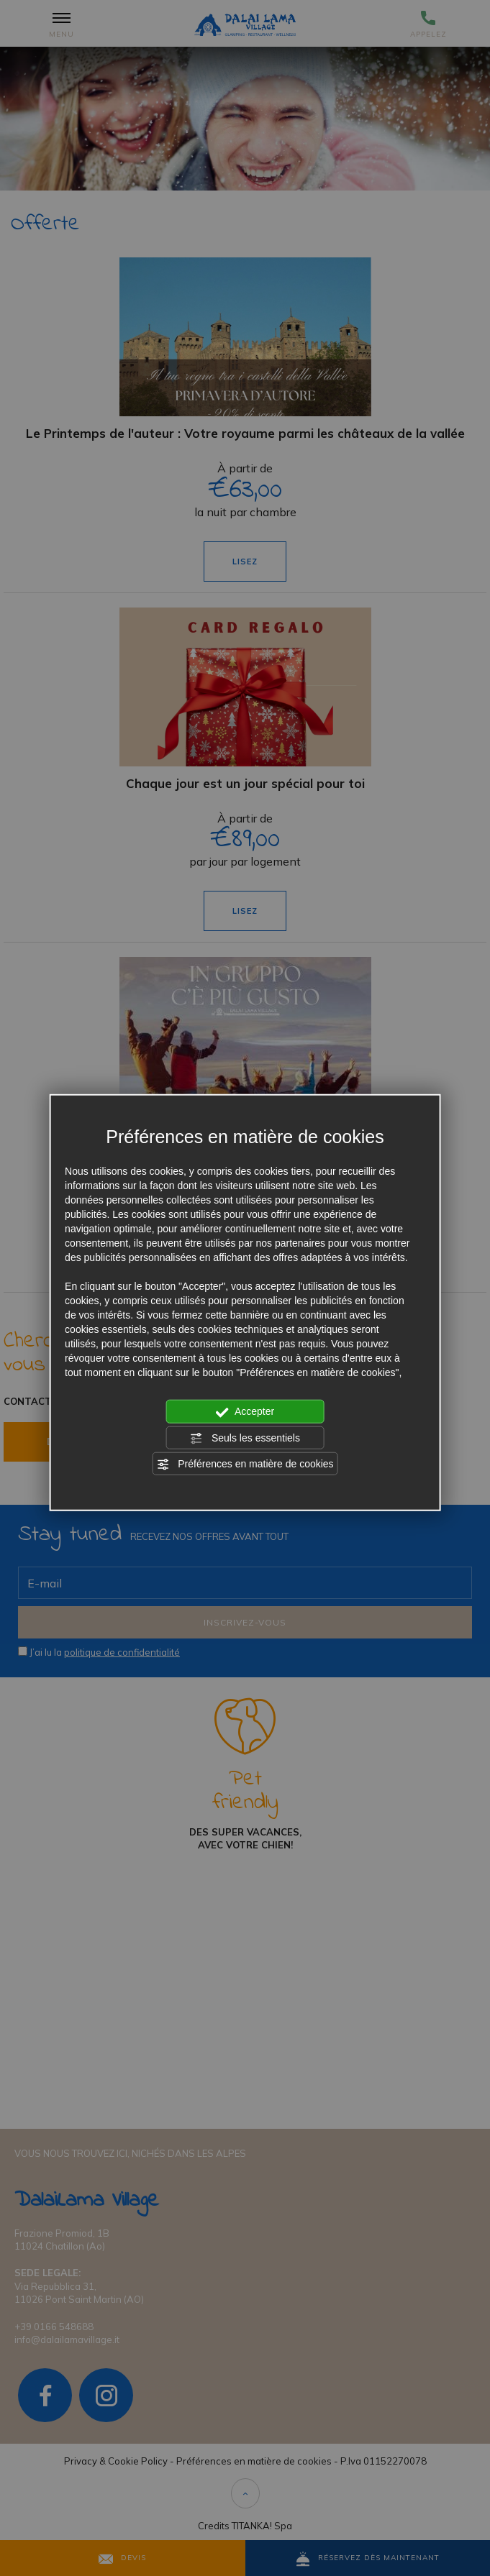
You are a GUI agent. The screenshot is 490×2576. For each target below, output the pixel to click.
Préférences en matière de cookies (244, 1464)
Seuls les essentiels (245, 1437)
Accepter (245, 1412)
